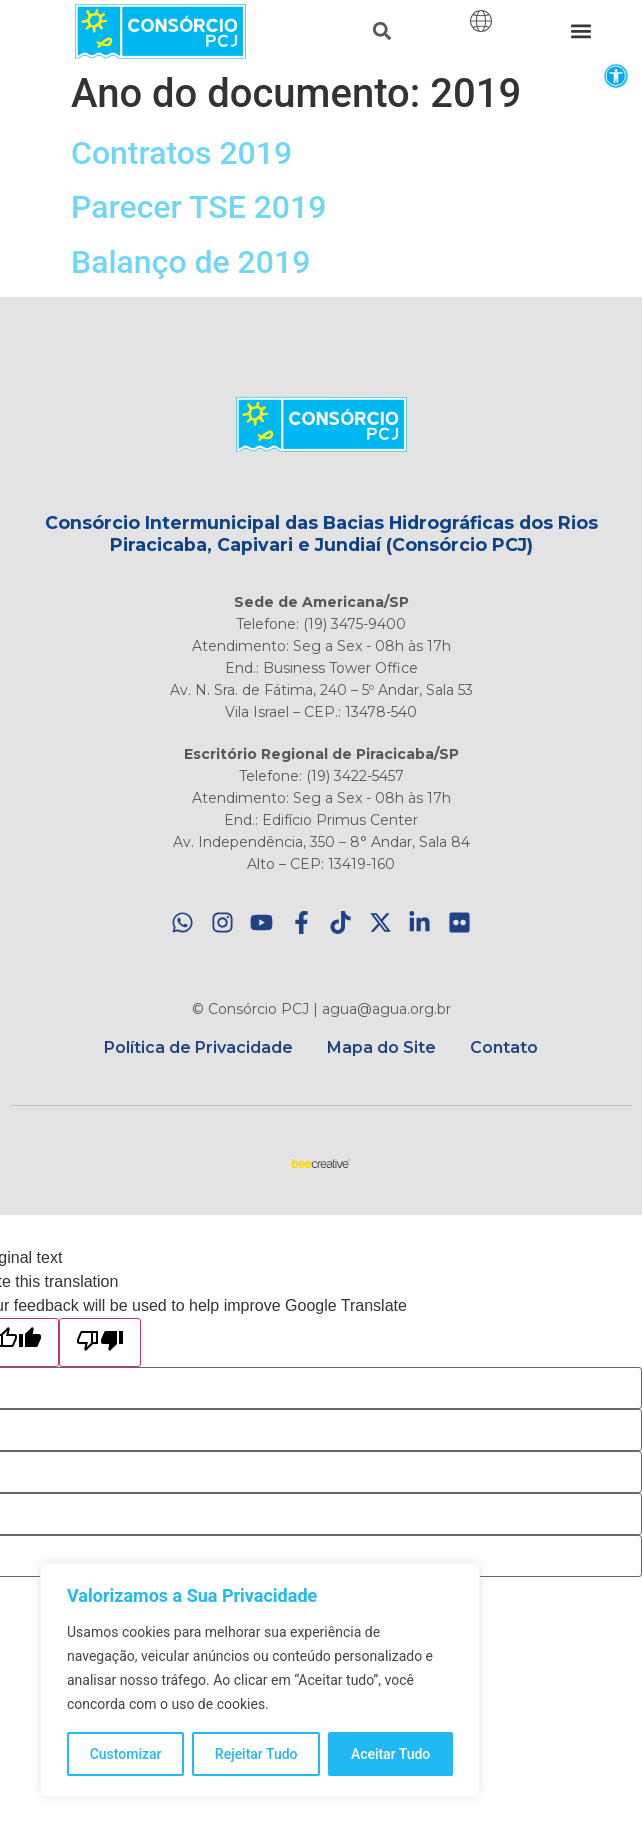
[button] (615, 75)
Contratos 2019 (181, 153)
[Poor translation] (100, 1342)
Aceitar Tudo (391, 1754)
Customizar (126, 1754)
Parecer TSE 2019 (198, 207)
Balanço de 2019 (190, 262)
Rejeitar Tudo (256, 1754)
